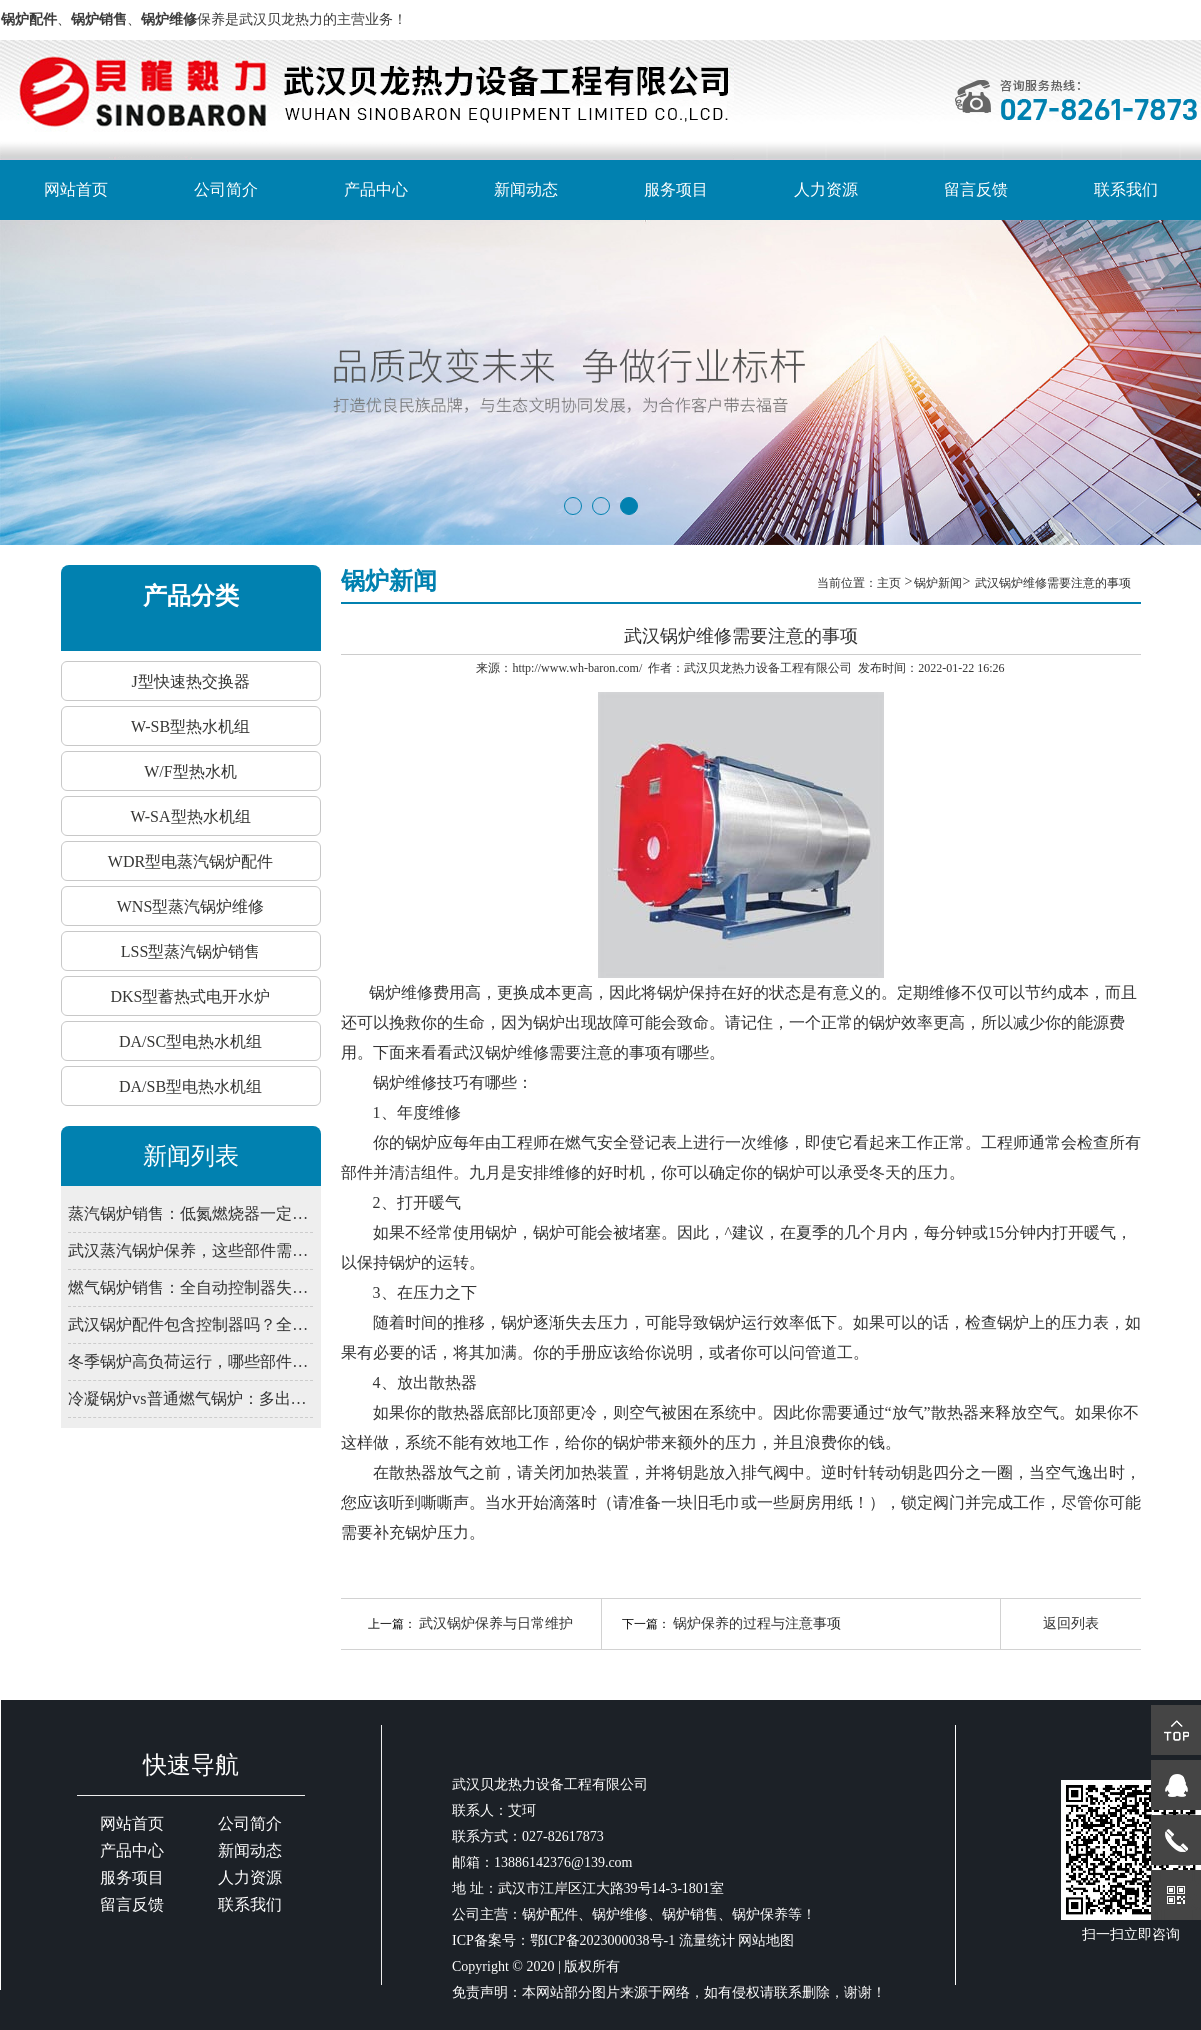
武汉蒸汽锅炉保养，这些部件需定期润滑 (190, 1250)
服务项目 (676, 189)
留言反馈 (976, 189)
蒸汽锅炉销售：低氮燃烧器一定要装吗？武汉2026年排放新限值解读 (190, 1213)
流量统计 (707, 1940)
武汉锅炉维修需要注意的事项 (1053, 583)
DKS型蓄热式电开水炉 (190, 996)
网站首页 (76, 189)
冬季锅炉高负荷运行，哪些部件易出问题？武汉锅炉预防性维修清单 (190, 1361)
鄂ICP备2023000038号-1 (602, 1940)
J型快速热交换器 (190, 681)
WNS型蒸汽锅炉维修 (191, 906)
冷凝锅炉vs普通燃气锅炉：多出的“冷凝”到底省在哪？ (190, 1398)
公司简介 (226, 189)
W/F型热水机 (190, 771)
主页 (890, 583)
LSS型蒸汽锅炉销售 (191, 951)
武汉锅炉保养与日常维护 (496, 1623)
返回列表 (1071, 1623)
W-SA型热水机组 (191, 816)
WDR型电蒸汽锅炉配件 (190, 861)
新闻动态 (526, 189)
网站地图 (766, 1940)
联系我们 (1126, 189)
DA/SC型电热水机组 (190, 1041)
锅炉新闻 (938, 583)
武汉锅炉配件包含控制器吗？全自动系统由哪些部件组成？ (190, 1324)
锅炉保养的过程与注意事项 (757, 1623)
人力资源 (826, 189)
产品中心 (376, 189)
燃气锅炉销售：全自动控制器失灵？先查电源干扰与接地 (190, 1287)
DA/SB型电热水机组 (190, 1086)
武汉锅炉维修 (501, 1052)
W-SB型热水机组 (190, 726)
